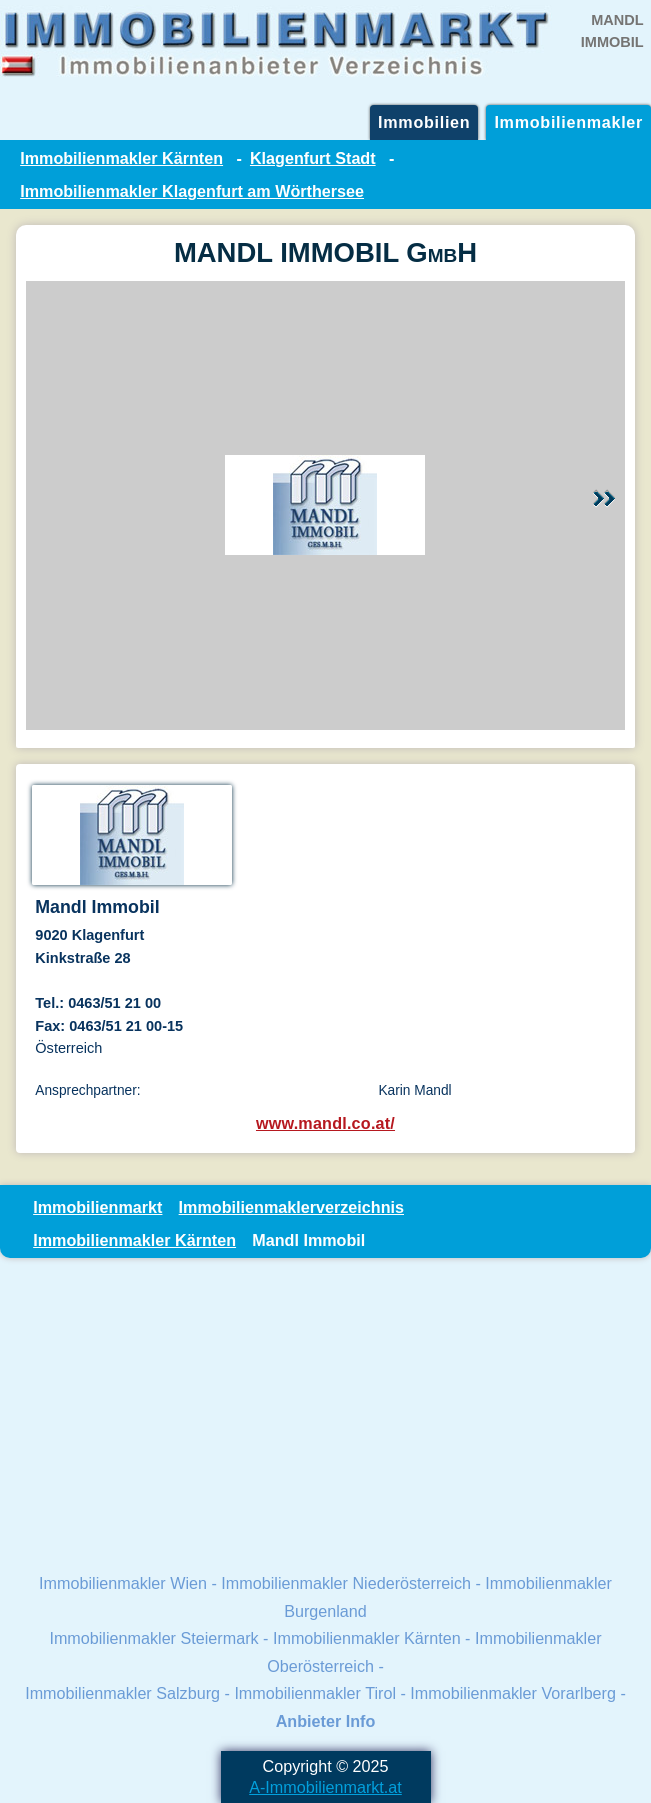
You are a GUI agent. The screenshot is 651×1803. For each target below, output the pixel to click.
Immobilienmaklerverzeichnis (291, 1207)
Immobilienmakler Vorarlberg (513, 1693)
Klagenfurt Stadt (313, 158)
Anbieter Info (326, 1721)
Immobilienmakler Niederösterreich (346, 1583)
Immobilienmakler (568, 122)
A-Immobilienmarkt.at (325, 1787)
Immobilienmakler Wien (123, 1583)
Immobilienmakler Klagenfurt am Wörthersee (192, 191)
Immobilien (424, 122)
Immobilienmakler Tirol (315, 1693)
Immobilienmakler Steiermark (153, 1638)
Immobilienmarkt (97, 1207)
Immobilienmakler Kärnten (121, 158)
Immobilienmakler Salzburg (122, 1693)
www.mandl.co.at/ (325, 1123)
